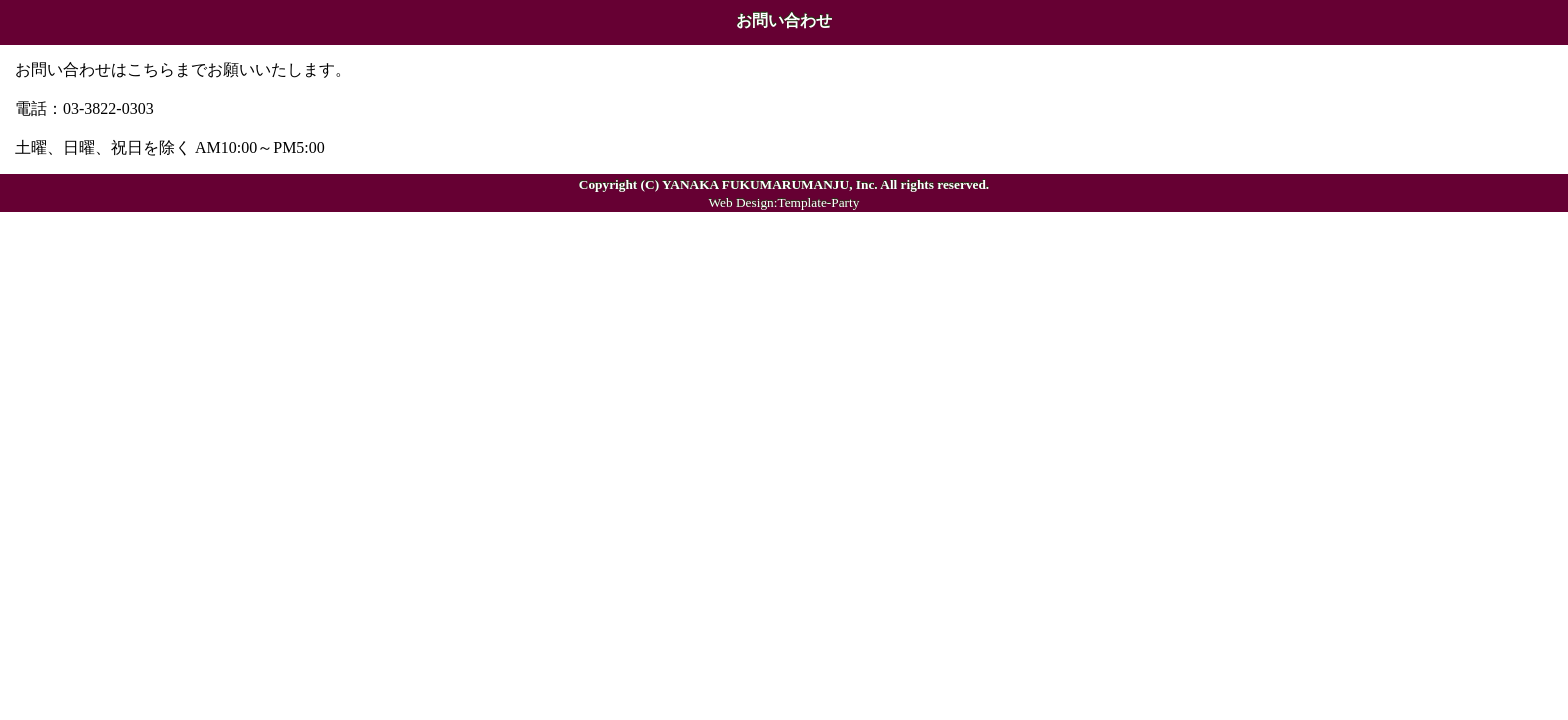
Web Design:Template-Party (784, 202)
